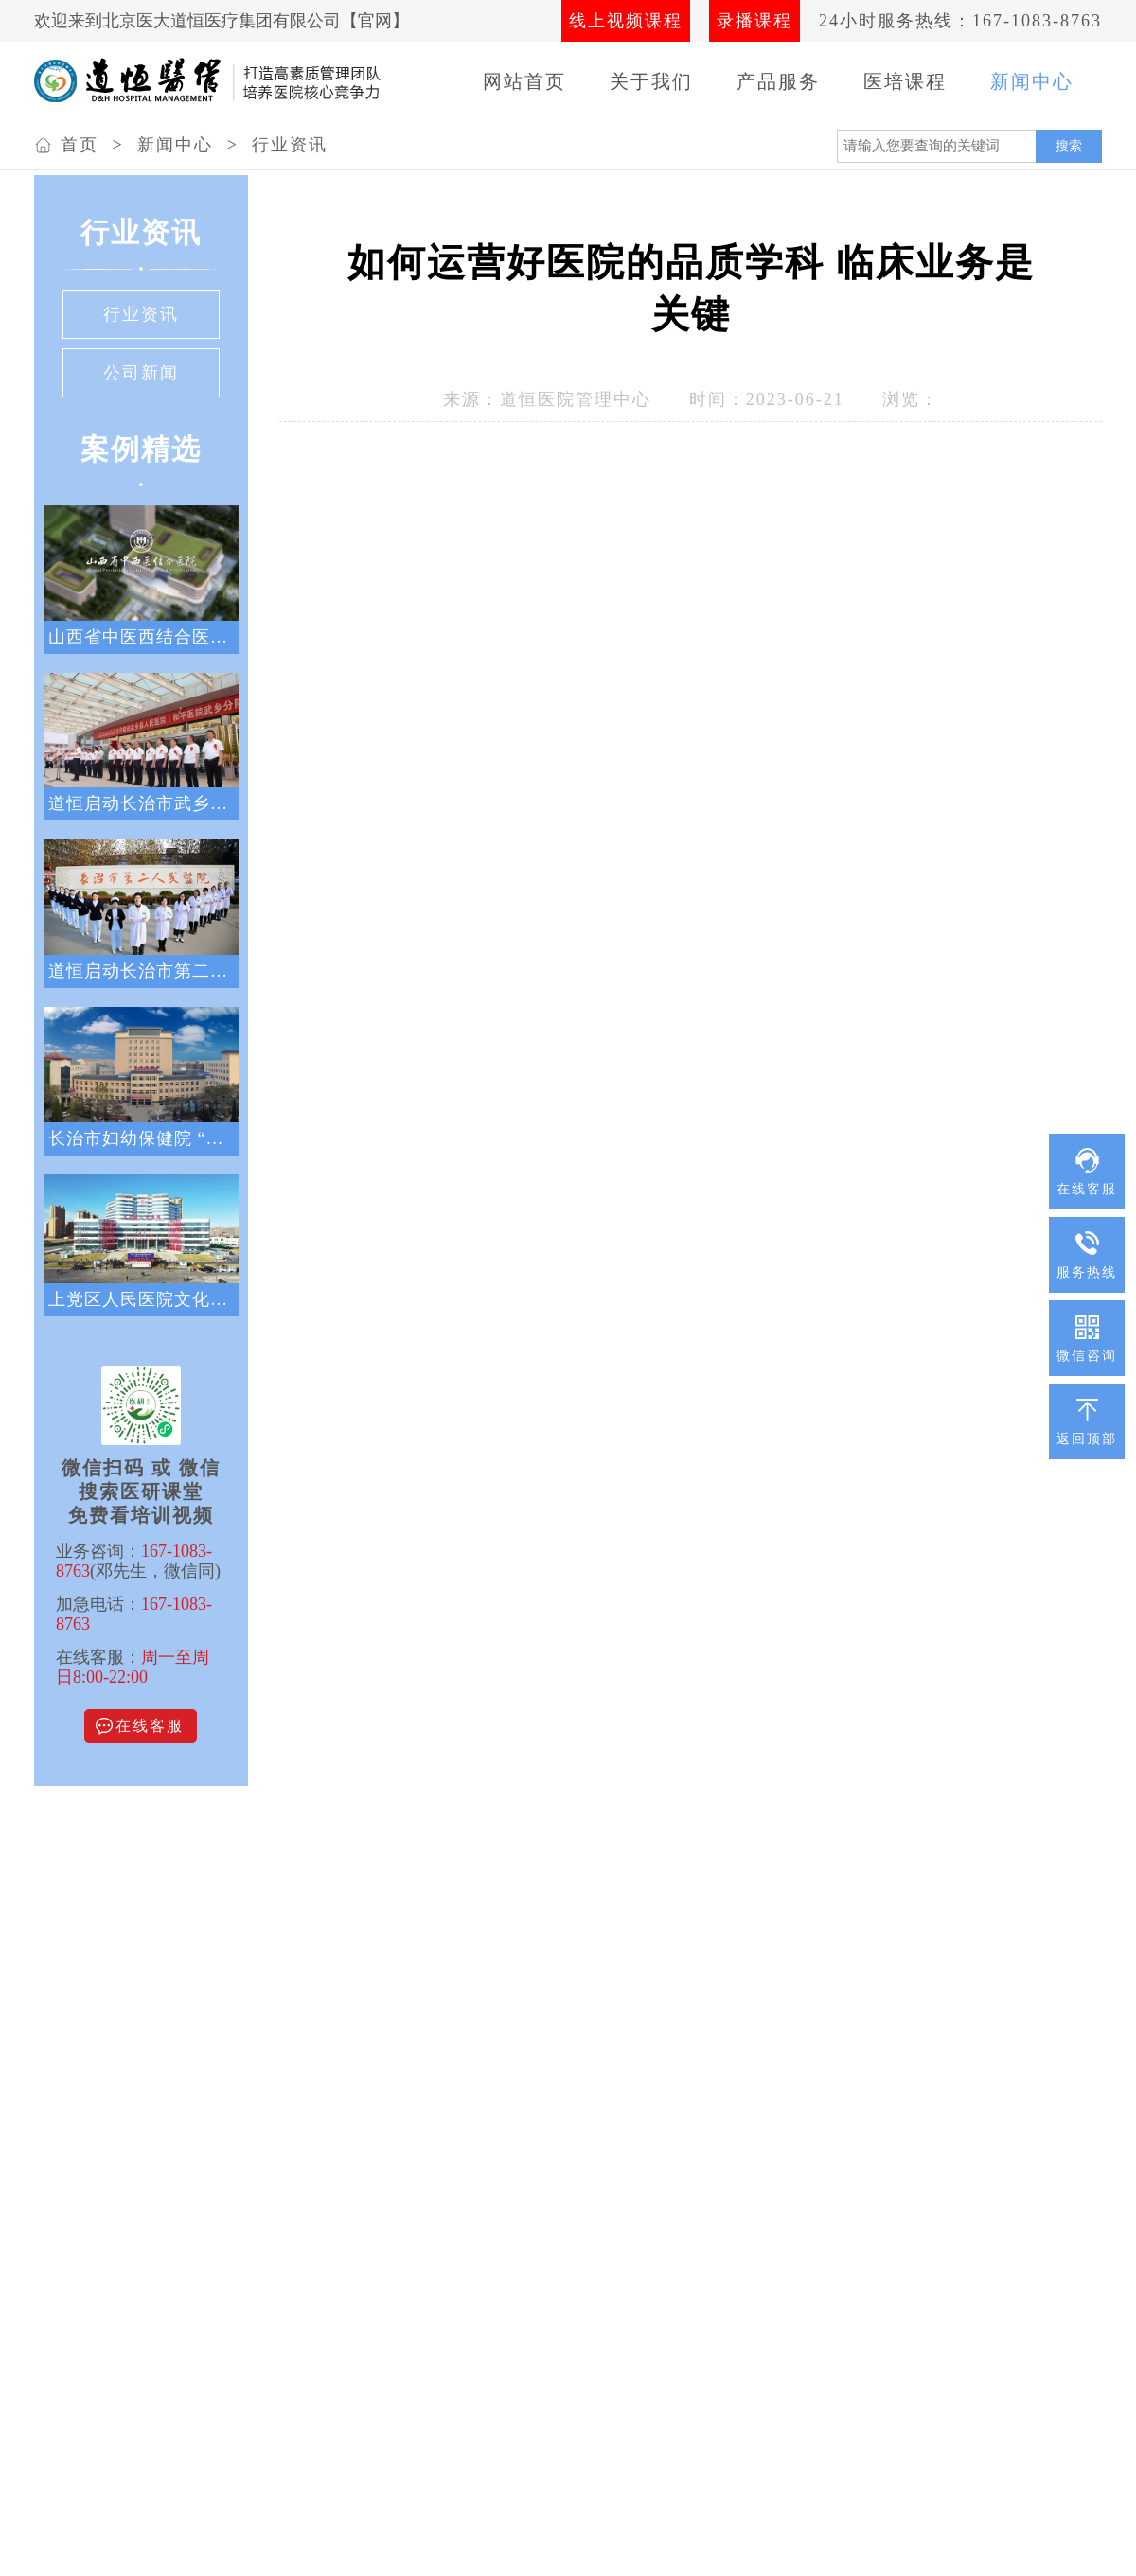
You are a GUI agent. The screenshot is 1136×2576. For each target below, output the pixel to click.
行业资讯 (290, 144)
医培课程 (905, 81)
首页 (79, 144)
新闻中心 (1032, 81)
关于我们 (651, 81)
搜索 (1069, 145)
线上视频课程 (626, 20)
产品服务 (778, 81)
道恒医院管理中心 (575, 399)
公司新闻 (141, 372)
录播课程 (754, 20)
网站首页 (524, 81)
